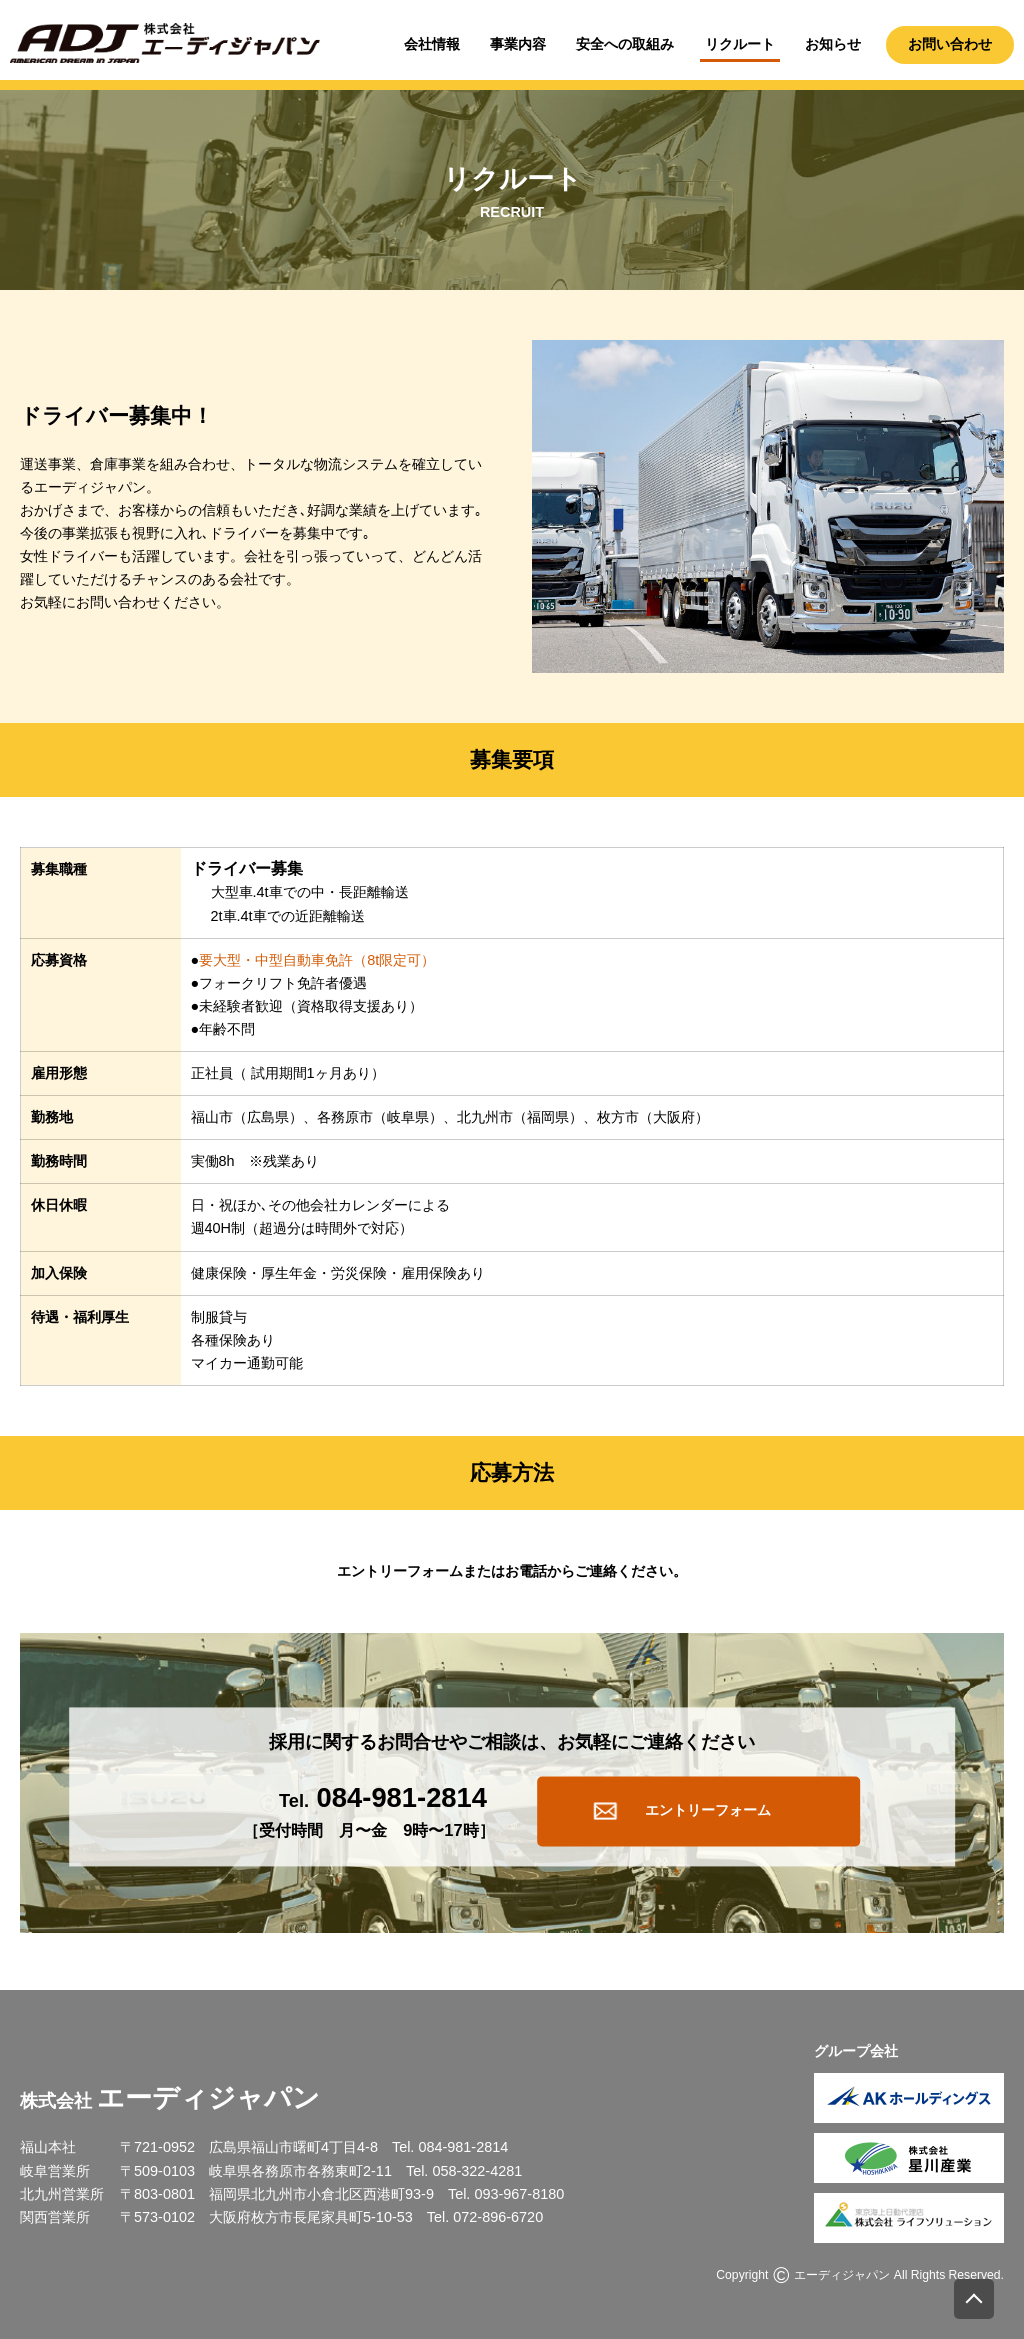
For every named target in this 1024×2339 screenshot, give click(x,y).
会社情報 (432, 44)
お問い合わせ (950, 44)
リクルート (740, 44)
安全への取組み (625, 44)
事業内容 (518, 44)
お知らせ (833, 44)
